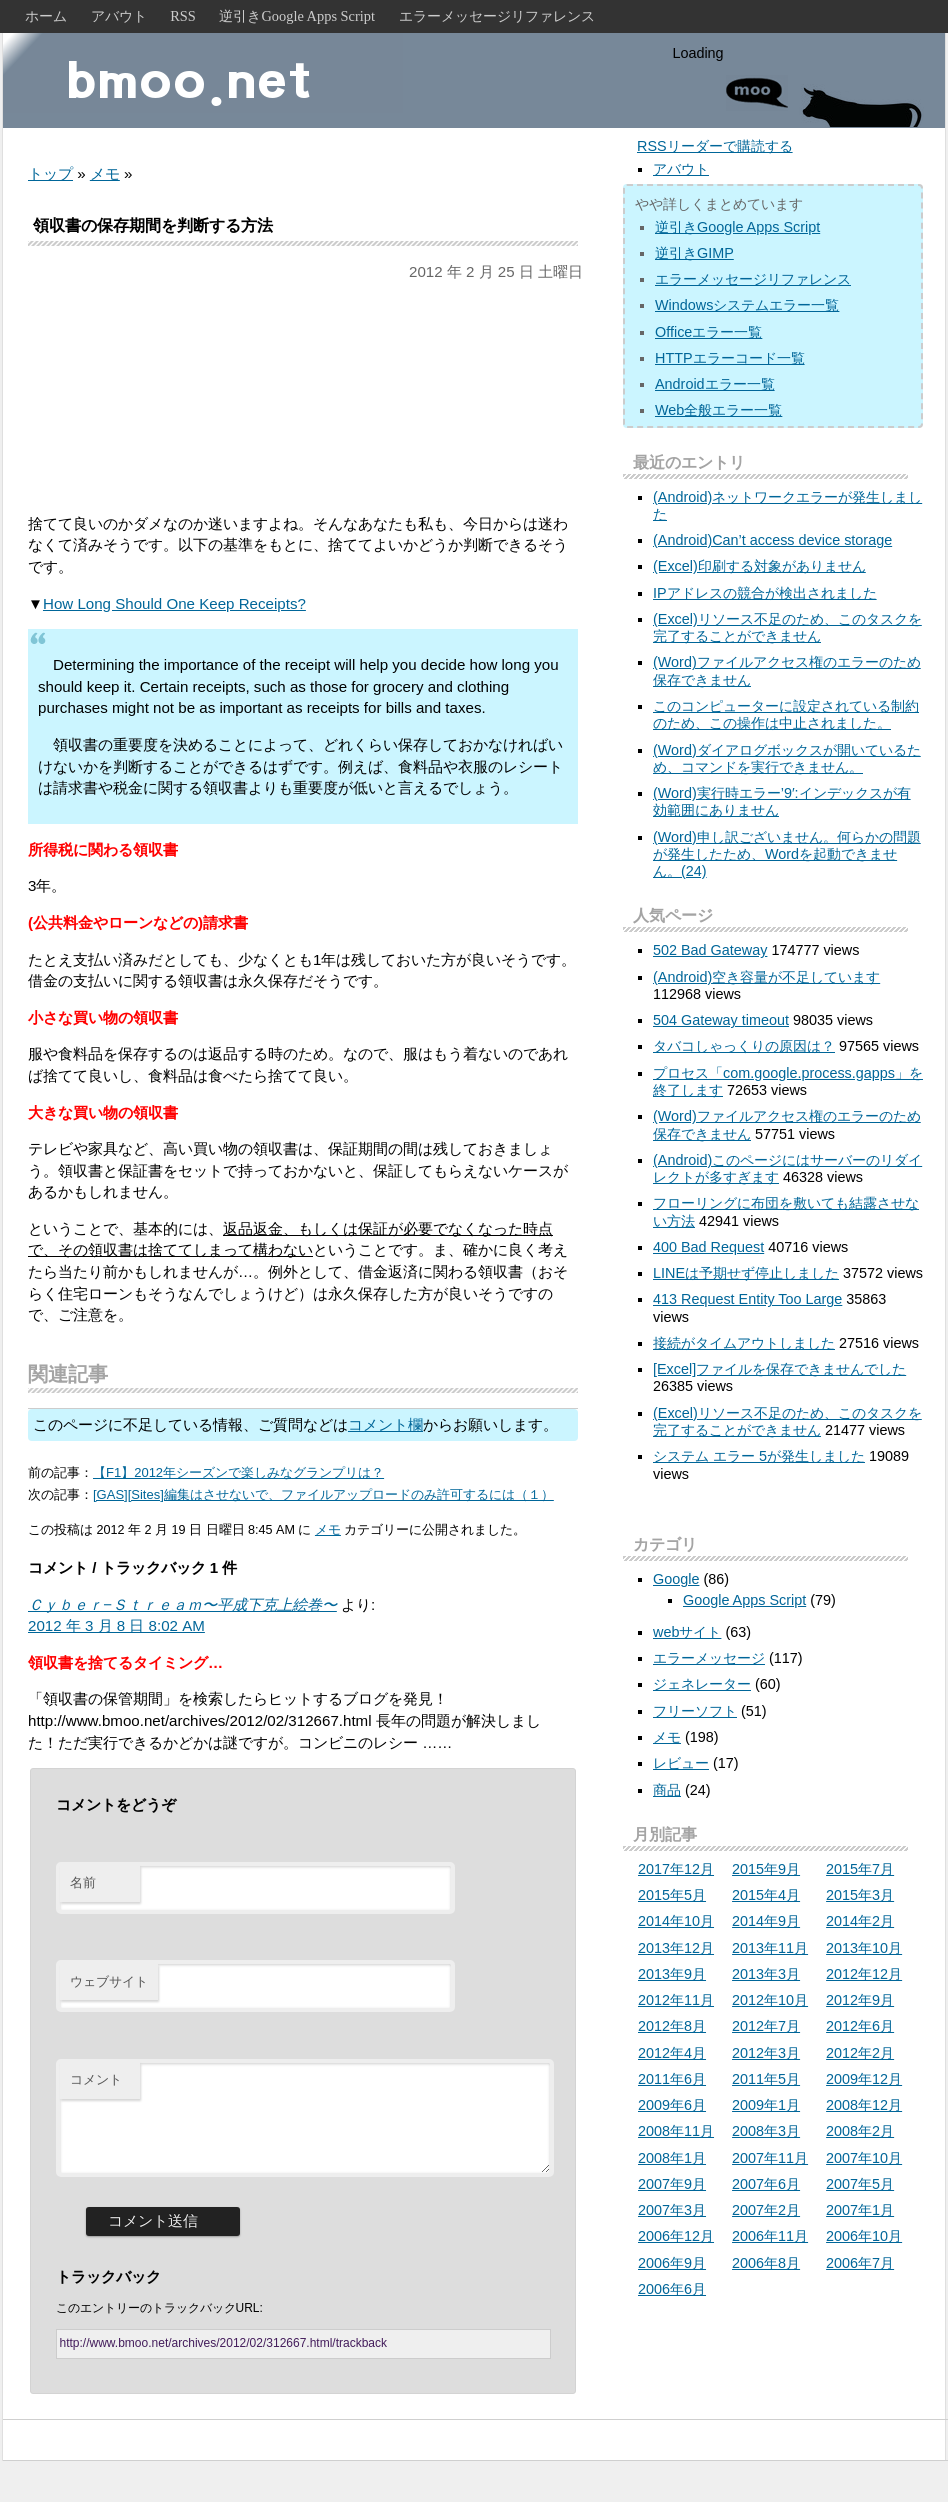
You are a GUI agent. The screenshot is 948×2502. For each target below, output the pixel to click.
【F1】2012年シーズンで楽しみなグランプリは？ (238, 1472)
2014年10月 (676, 1921)
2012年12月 (864, 1974)
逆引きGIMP (694, 253)
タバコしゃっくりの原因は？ (744, 1046)
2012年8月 (672, 2026)
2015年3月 (860, 1895)
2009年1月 (766, 2105)
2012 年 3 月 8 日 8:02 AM (116, 1625)
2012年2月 (860, 2053)
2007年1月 (860, 2210)
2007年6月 (766, 2184)
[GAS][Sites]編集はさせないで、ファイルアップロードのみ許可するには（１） (323, 1494)
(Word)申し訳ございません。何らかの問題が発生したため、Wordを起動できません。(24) (787, 854)
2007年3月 (672, 2210)
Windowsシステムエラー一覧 (747, 305)
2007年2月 (766, 2210)
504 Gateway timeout (721, 1020)
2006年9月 (672, 2263)
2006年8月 (766, 2263)
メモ (105, 173)
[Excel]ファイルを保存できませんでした (779, 1369)
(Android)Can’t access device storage (772, 540)
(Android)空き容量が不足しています (766, 977)
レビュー (681, 1763)
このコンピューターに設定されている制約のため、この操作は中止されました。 (786, 714)
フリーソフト (695, 1711)
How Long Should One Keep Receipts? (174, 603)
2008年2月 (860, 2131)
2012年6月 (860, 2026)
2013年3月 (766, 1974)
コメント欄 (385, 1424)
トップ (50, 173)
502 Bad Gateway (710, 950)
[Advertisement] (303, 398)
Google (676, 1579)
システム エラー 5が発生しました (759, 1456)
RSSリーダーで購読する (715, 146)
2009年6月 (672, 2105)
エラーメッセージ (709, 1658)
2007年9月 (672, 2184)
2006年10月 (864, 2236)
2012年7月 (766, 2026)
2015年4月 (766, 1895)
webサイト (687, 1632)
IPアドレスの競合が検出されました (765, 593)
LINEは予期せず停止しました (746, 1273)
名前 (83, 1882)
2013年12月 (676, 1948)
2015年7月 (860, 1869)
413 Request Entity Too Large (747, 1299)
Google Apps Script (744, 1600)
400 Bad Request (708, 1247)
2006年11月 (770, 2236)
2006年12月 (676, 2236)
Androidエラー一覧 (715, 384)
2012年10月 (770, 2000)
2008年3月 (766, 2131)
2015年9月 (766, 1869)
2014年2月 (860, 1921)
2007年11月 (770, 2158)
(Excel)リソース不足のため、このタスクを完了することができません (787, 627)
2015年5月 (672, 1895)
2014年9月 (766, 1921)
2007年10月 (864, 2158)
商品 (667, 1790)
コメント (96, 2079)
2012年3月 (766, 2053)
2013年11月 (770, 1948)
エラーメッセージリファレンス (497, 16)
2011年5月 (766, 2079)
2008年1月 (672, 2158)
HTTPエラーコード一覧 (730, 358)
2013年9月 (672, 1974)
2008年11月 (676, 2131)
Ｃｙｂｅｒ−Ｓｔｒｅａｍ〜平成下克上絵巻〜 (182, 1604)
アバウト (119, 16)
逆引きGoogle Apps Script (297, 16)
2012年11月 (676, 2000)
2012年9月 (860, 2000)
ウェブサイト (109, 1981)
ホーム (46, 16)
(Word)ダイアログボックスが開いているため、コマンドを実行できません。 (787, 758)
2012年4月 (672, 2053)
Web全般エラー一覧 (718, 410)
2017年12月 (676, 1869)
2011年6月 (672, 2079)
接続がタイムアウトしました (744, 1343)
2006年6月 (672, 2289)
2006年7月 (860, 2263)
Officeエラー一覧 (708, 332)
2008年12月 (864, 2105)
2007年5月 (860, 2184)
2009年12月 (864, 2079)
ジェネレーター (702, 1684)
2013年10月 (864, 1948)
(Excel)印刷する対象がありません (759, 566)
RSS (183, 16)
